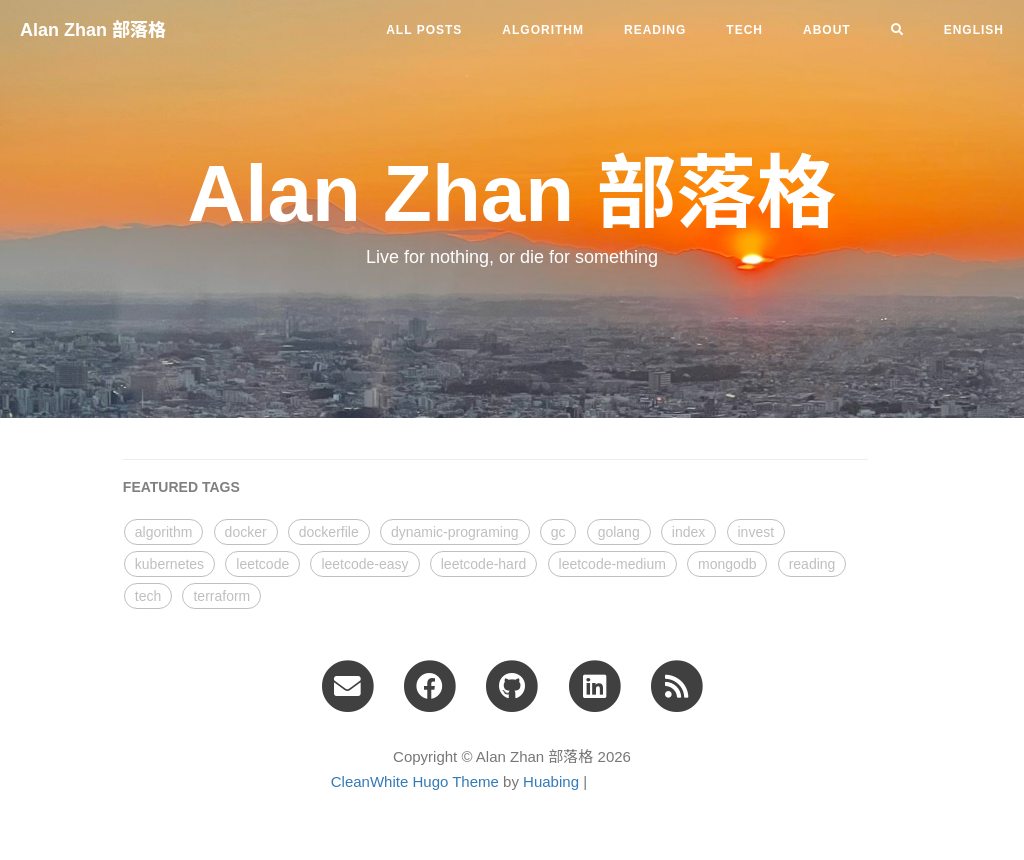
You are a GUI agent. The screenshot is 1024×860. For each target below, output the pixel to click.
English (974, 30)
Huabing (551, 781)
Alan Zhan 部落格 (93, 30)
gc (558, 532)
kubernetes (169, 564)
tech (744, 30)
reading (655, 30)
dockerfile (329, 532)
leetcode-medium (612, 564)
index (688, 532)
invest (756, 532)
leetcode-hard (484, 564)
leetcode (262, 564)
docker (246, 532)
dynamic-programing (455, 532)
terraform (221, 596)
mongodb (727, 564)
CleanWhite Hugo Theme (415, 781)
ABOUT (827, 30)
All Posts (424, 30)
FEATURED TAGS (181, 487)
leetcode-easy (364, 564)
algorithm (543, 30)
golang (619, 532)
